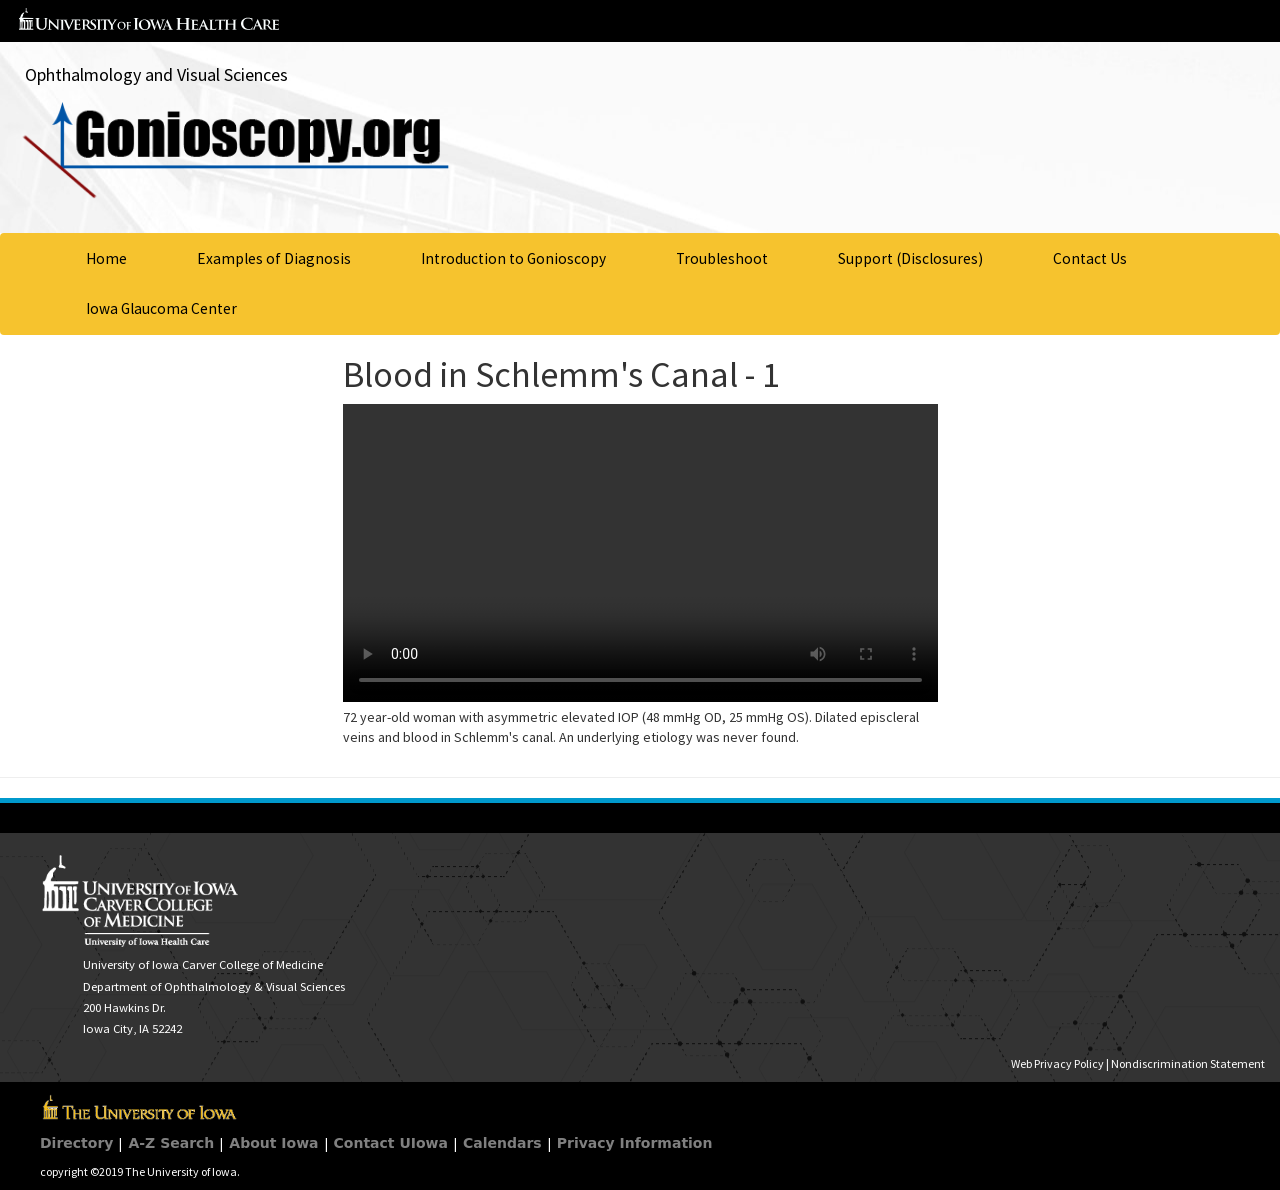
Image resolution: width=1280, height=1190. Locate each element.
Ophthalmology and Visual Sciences (156, 74)
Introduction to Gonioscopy (513, 258)
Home (106, 258)
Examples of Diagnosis (274, 258)
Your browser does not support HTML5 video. (640, 553)
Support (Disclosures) (910, 258)
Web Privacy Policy (1057, 1063)
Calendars (502, 1143)
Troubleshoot (722, 258)
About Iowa (273, 1143)
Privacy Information (635, 1143)
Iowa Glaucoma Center (161, 308)
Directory (76, 1143)
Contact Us (1090, 258)
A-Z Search (171, 1143)
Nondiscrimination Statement (1188, 1063)
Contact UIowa (391, 1143)
